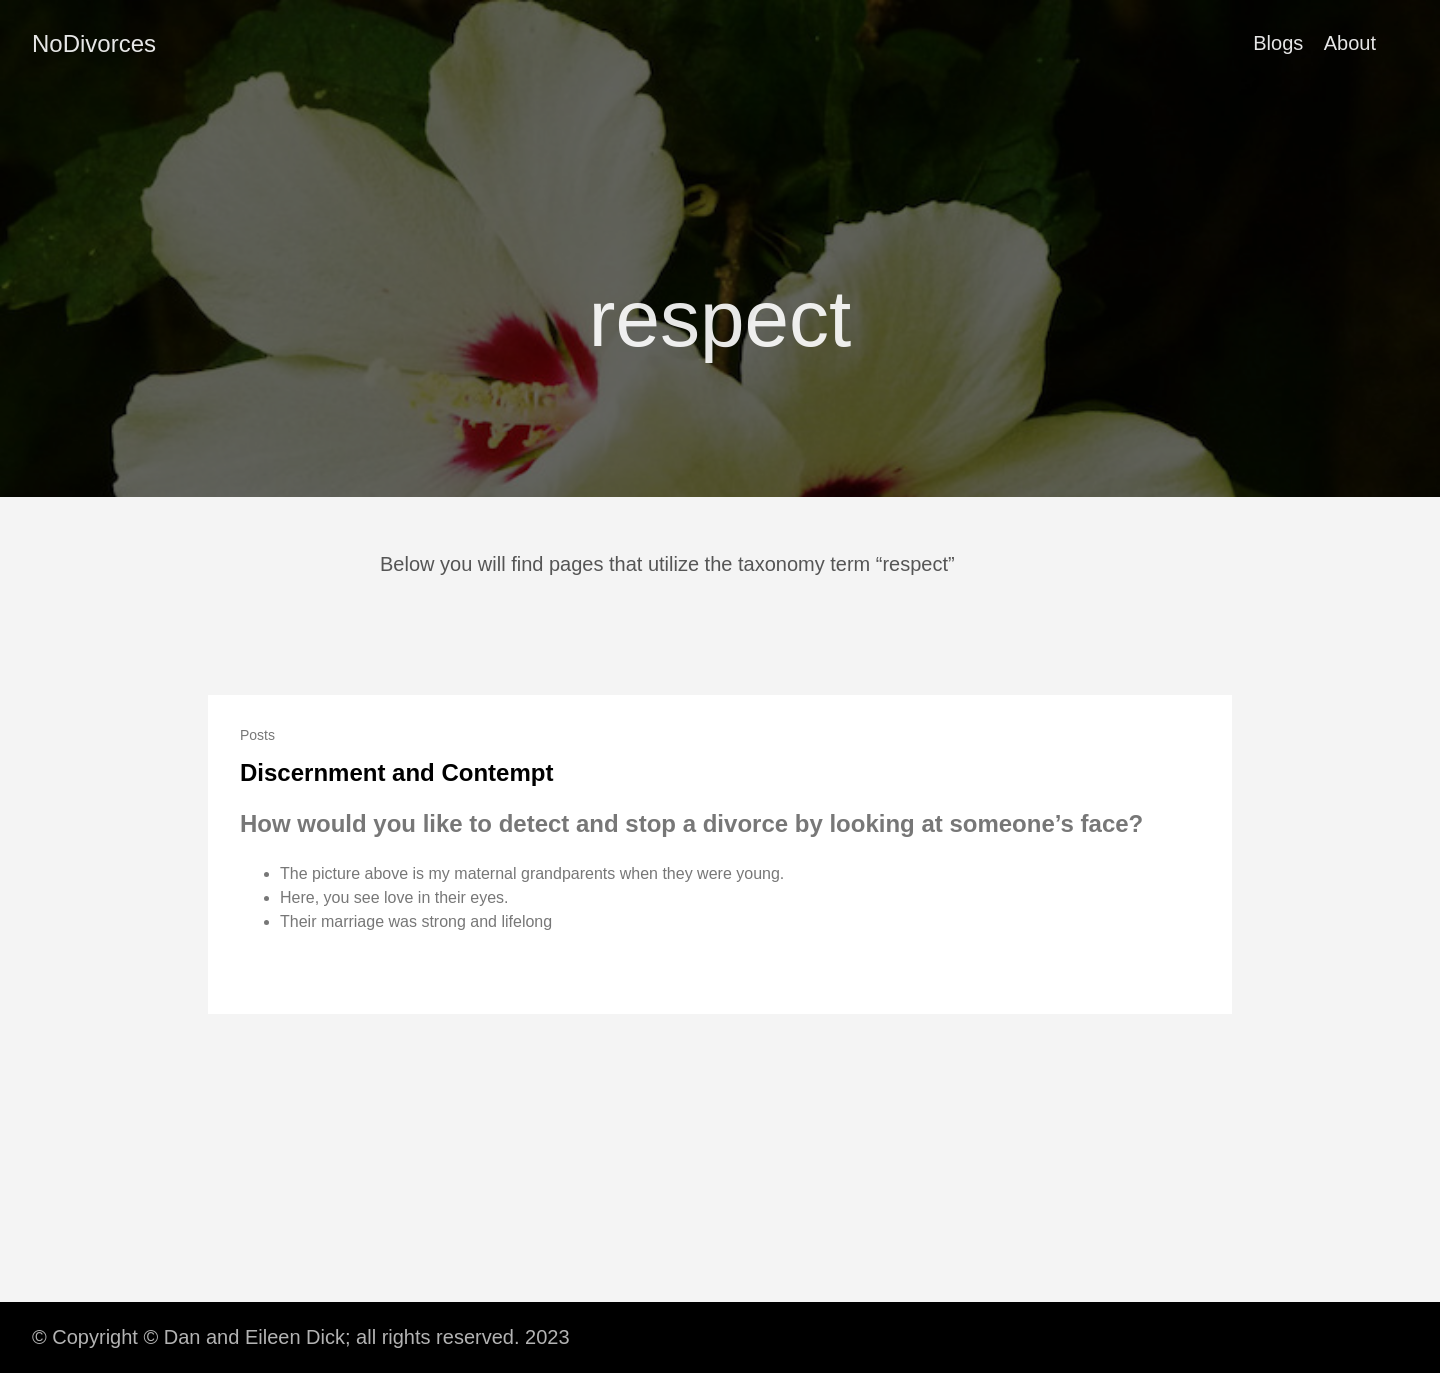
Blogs (1278, 43)
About (1350, 43)
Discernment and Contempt (396, 772)
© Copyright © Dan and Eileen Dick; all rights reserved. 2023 (301, 1337)
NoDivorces (94, 43)
